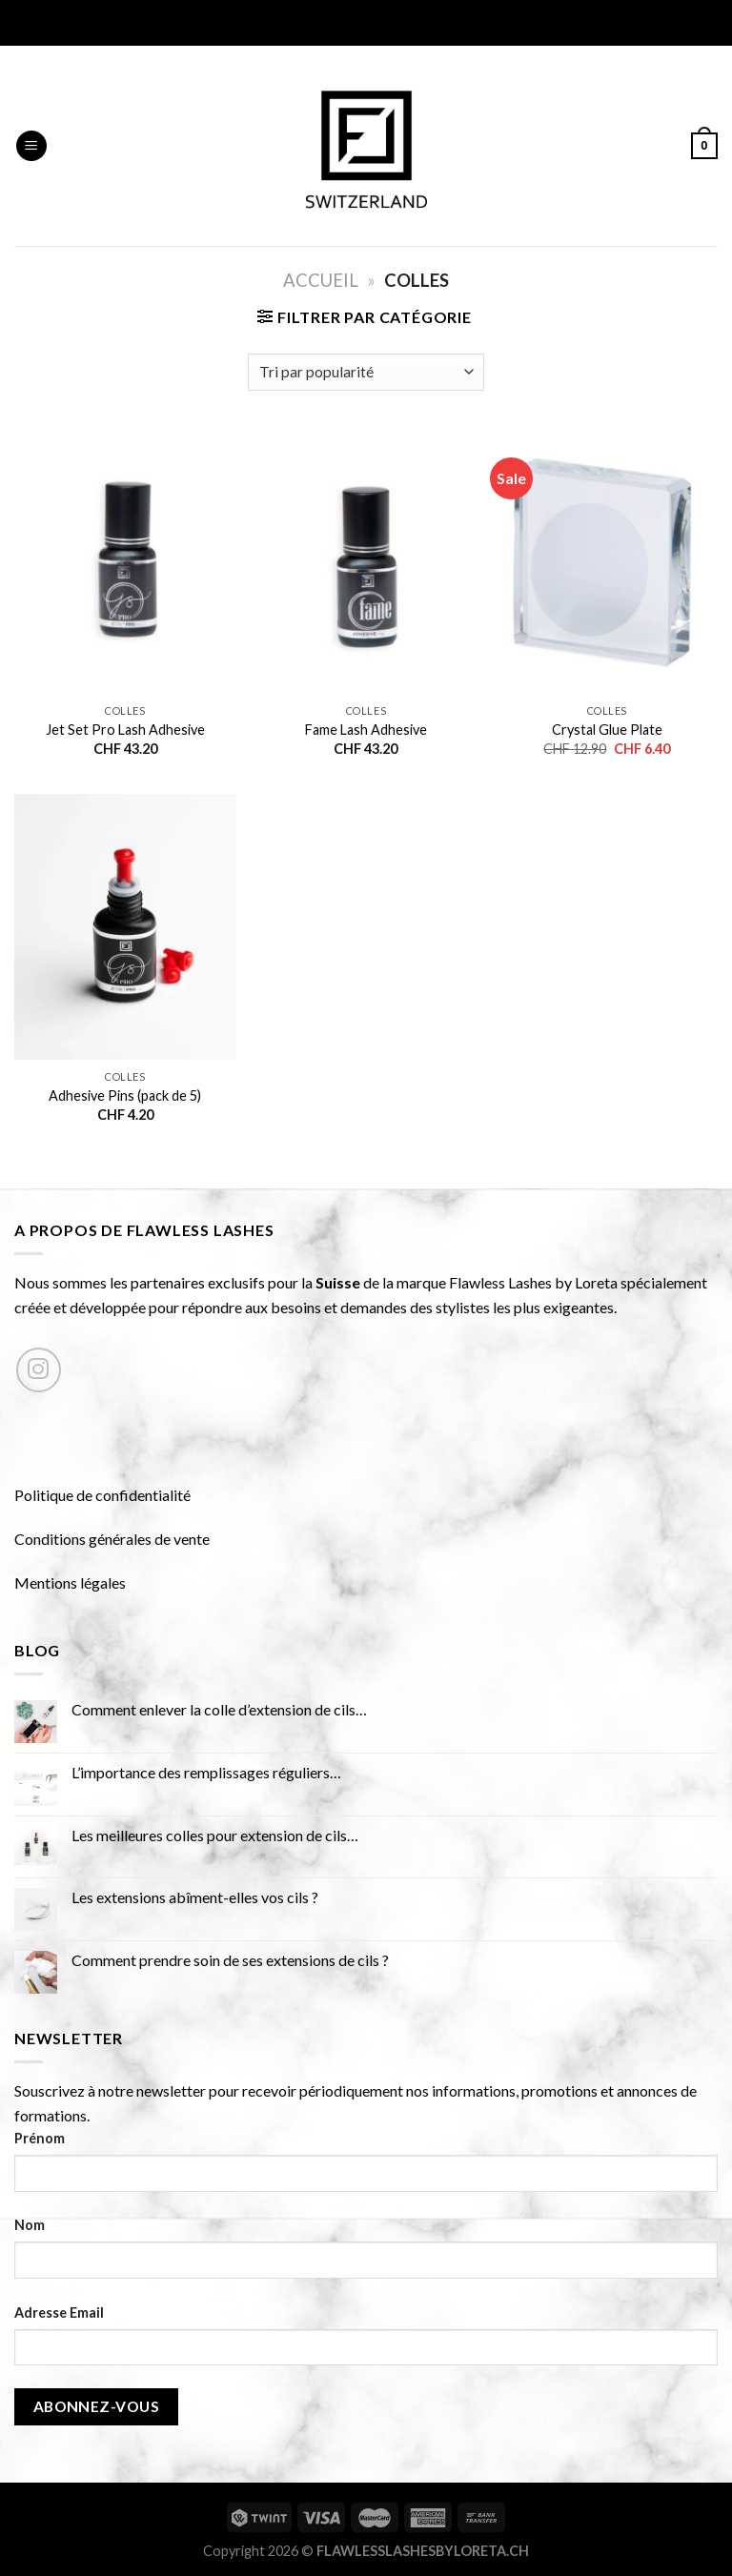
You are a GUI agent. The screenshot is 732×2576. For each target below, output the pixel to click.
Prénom (39, 2138)
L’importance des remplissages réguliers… (206, 1772)
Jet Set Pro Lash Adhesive (125, 729)
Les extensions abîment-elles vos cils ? (194, 1897)
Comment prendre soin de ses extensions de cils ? (230, 1960)
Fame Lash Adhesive (366, 729)
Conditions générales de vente (112, 1539)
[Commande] (366, 372)
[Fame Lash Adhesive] (365, 562)
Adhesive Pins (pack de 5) (125, 1095)
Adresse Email (59, 2312)
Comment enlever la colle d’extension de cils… (219, 1709)
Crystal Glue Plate (607, 729)
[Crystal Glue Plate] (607, 562)
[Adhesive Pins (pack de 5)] (125, 927)
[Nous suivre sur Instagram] (38, 1370)
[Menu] (31, 146)
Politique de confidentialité (102, 1495)
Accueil (320, 280)
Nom (29, 2225)
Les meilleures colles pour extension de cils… (214, 1835)
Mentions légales (70, 1582)
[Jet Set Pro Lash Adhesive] (125, 562)
